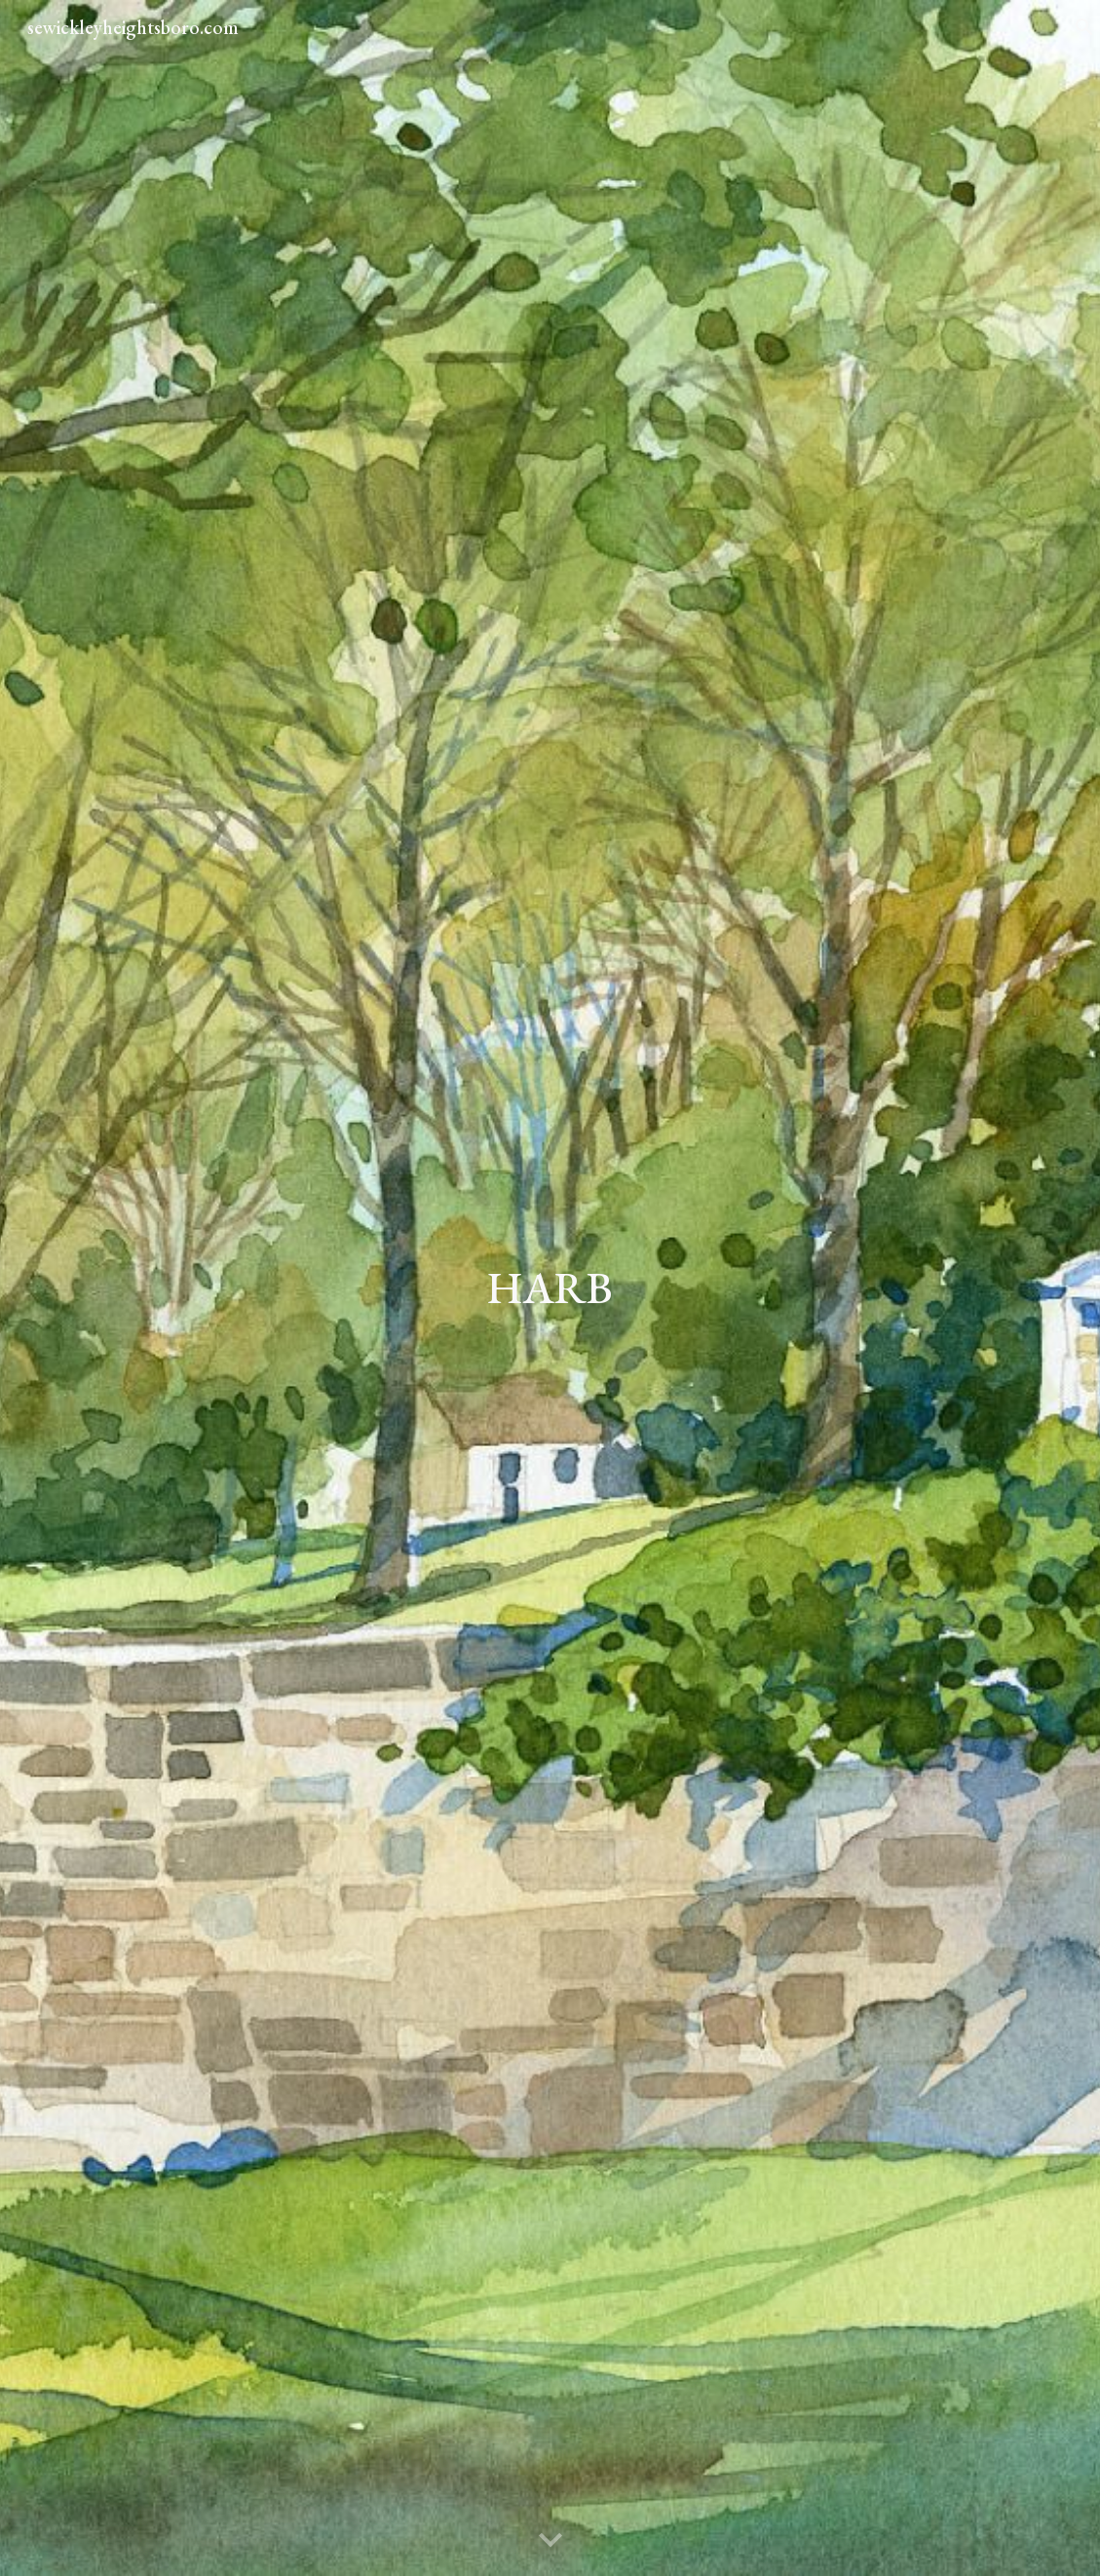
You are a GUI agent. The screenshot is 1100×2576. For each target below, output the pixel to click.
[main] (550, 1288)
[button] (550, 2541)
